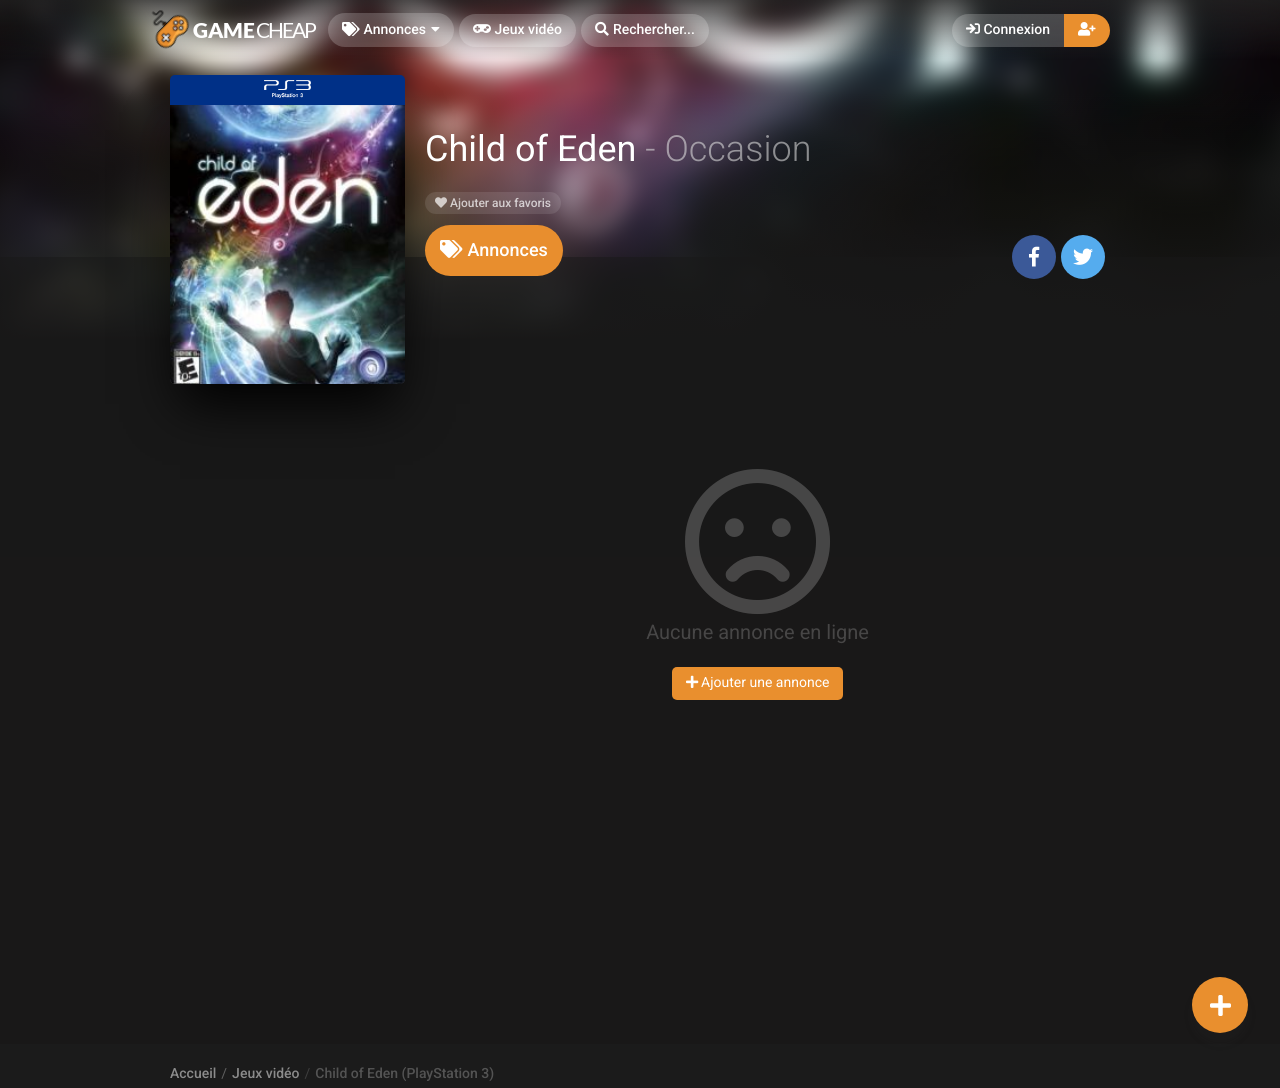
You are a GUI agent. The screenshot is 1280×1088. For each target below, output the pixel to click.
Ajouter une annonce (758, 683)
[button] (645, 30)
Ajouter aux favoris (493, 203)
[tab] (494, 250)
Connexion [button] (1008, 30)
